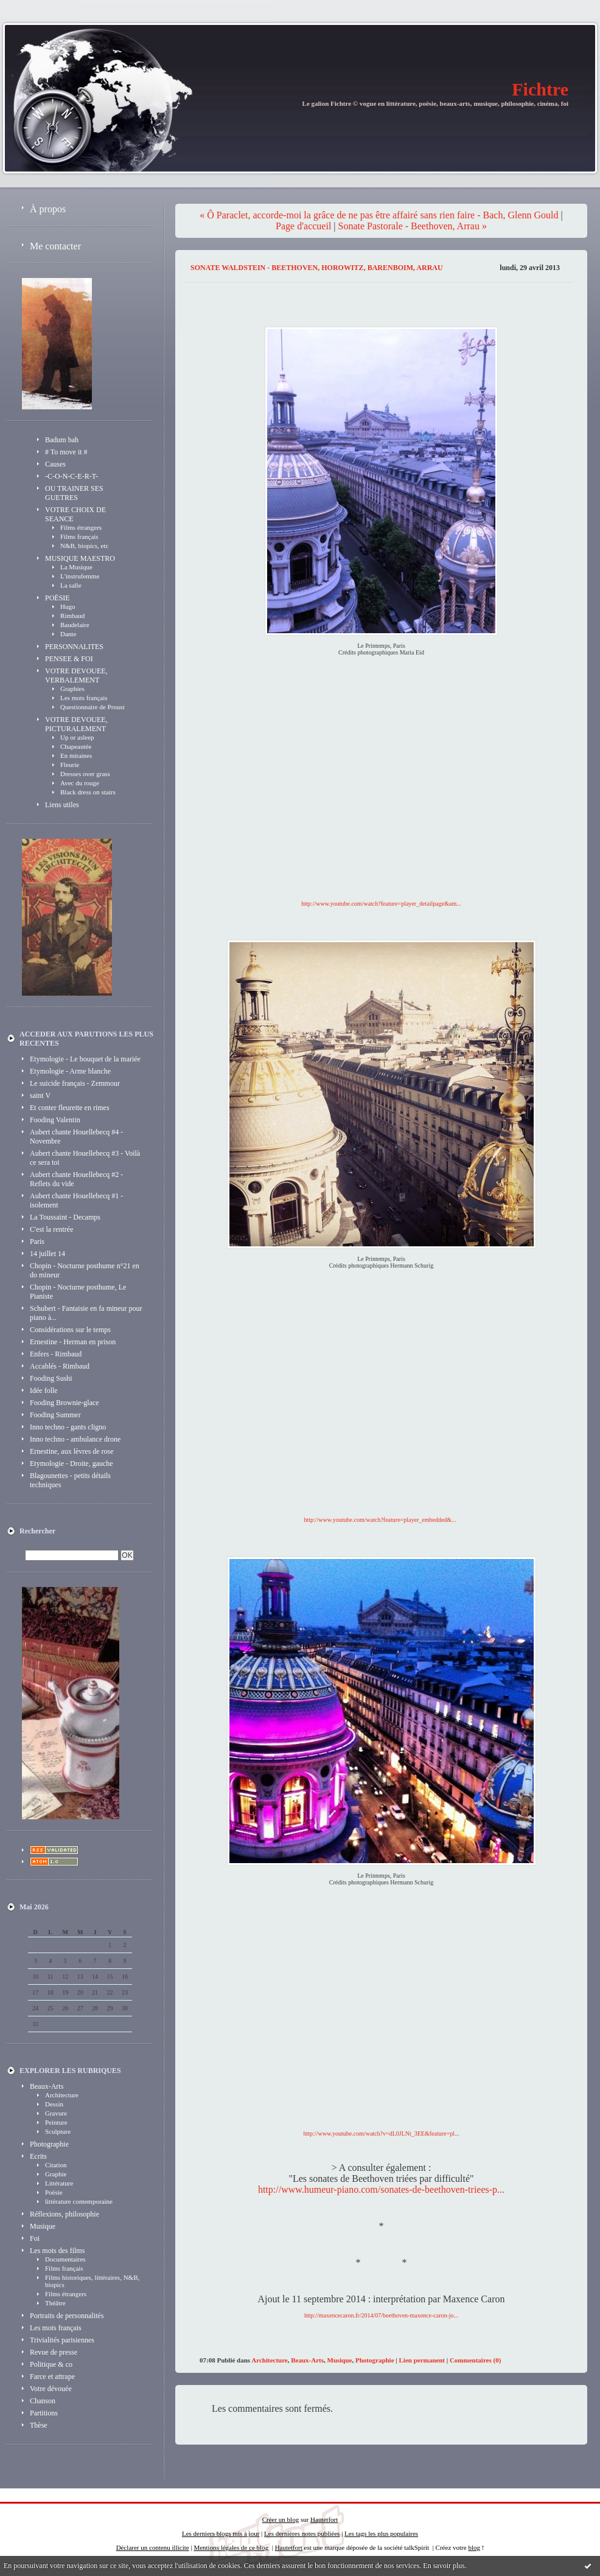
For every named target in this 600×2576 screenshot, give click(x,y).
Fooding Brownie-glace (64, 1402)
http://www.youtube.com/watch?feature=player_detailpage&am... (381, 903)
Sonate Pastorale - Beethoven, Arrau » (412, 226)
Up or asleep (77, 737)
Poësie (54, 2192)
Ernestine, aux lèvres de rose (72, 1451)
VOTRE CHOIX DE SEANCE (75, 514)
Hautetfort (324, 2519)
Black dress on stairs (88, 792)
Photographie (49, 2144)
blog (474, 2547)
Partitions (44, 2413)
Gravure (56, 2113)
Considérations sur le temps (70, 1329)
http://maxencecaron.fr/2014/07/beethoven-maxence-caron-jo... (381, 2315)
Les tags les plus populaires (381, 2533)
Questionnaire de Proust (92, 706)
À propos (48, 209)
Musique (42, 2226)
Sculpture (58, 2131)
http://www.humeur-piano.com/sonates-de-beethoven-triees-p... (381, 2189)
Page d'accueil (303, 226)
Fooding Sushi (51, 1378)
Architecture (61, 2095)
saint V (40, 1095)
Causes (55, 464)
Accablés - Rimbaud (59, 1366)
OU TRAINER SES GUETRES (74, 493)
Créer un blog (280, 2519)
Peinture (56, 2122)
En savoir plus (444, 2565)
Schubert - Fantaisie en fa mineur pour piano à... (86, 1313)
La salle (71, 585)
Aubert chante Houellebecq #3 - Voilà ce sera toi (85, 1158)
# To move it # (66, 452)
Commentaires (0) (475, 2360)
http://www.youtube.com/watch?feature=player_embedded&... (380, 1519)
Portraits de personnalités (66, 2315)
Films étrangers (81, 527)
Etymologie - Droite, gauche (71, 1463)
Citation (55, 2164)
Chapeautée (75, 746)
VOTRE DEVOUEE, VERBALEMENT (76, 675)
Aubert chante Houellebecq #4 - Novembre (76, 1136)
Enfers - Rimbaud (56, 1354)
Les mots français (84, 697)
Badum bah (61, 440)
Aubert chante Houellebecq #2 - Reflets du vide (76, 1179)
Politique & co (51, 2364)
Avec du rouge (79, 782)
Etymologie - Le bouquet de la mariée (85, 1059)
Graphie (55, 2174)
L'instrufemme (79, 576)
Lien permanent (422, 2360)
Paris (37, 1241)
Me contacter (55, 246)
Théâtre (55, 2303)
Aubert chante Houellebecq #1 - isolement (76, 1200)
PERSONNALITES (74, 646)
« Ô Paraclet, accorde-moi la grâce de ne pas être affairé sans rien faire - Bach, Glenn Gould (379, 215)
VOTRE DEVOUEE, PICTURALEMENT (76, 724)
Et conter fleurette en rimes (70, 1107)
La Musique (76, 567)
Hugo (67, 606)
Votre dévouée (51, 2388)
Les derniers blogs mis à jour (220, 2533)
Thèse (38, 2425)
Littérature (59, 2183)
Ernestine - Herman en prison (73, 1342)
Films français (79, 536)
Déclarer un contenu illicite (152, 2547)
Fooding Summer (55, 1415)
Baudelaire (74, 624)
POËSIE (57, 598)
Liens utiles (62, 804)
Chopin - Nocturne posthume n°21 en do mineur (84, 1270)
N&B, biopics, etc (84, 545)
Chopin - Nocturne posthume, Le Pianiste (78, 1291)
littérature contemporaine (79, 2201)
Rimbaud (72, 615)
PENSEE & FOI (69, 658)
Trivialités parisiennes (62, 2340)
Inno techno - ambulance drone (75, 1439)
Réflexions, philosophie (64, 2214)
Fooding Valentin (55, 1120)
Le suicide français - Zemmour (75, 1083)
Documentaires (65, 2259)
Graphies (72, 688)
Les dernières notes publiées (302, 2533)
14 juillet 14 (47, 1253)
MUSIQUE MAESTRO (80, 558)
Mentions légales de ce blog (231, 2547)
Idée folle (44, 1390)
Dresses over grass (85, 773)
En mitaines (76, 755)
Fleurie (69, 764)
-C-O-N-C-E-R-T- (71, 476)
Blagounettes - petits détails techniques (70, 1480)
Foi (35, 2238)
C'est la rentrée (51, 1229)
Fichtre (540, 89)
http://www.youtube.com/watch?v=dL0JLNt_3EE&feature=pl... (381, 2133)
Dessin (54, 2104)
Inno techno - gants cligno (68, 1427)
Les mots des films (57, 2250)
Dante (68, 633)
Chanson (42, 2401)
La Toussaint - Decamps (65, 1217)
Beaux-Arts (46, 2086)
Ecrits (38, 2156)
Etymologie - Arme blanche (70, 1071)
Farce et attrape (52, 2376)
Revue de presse (53, 2352)
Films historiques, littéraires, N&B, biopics (92, 2281)
